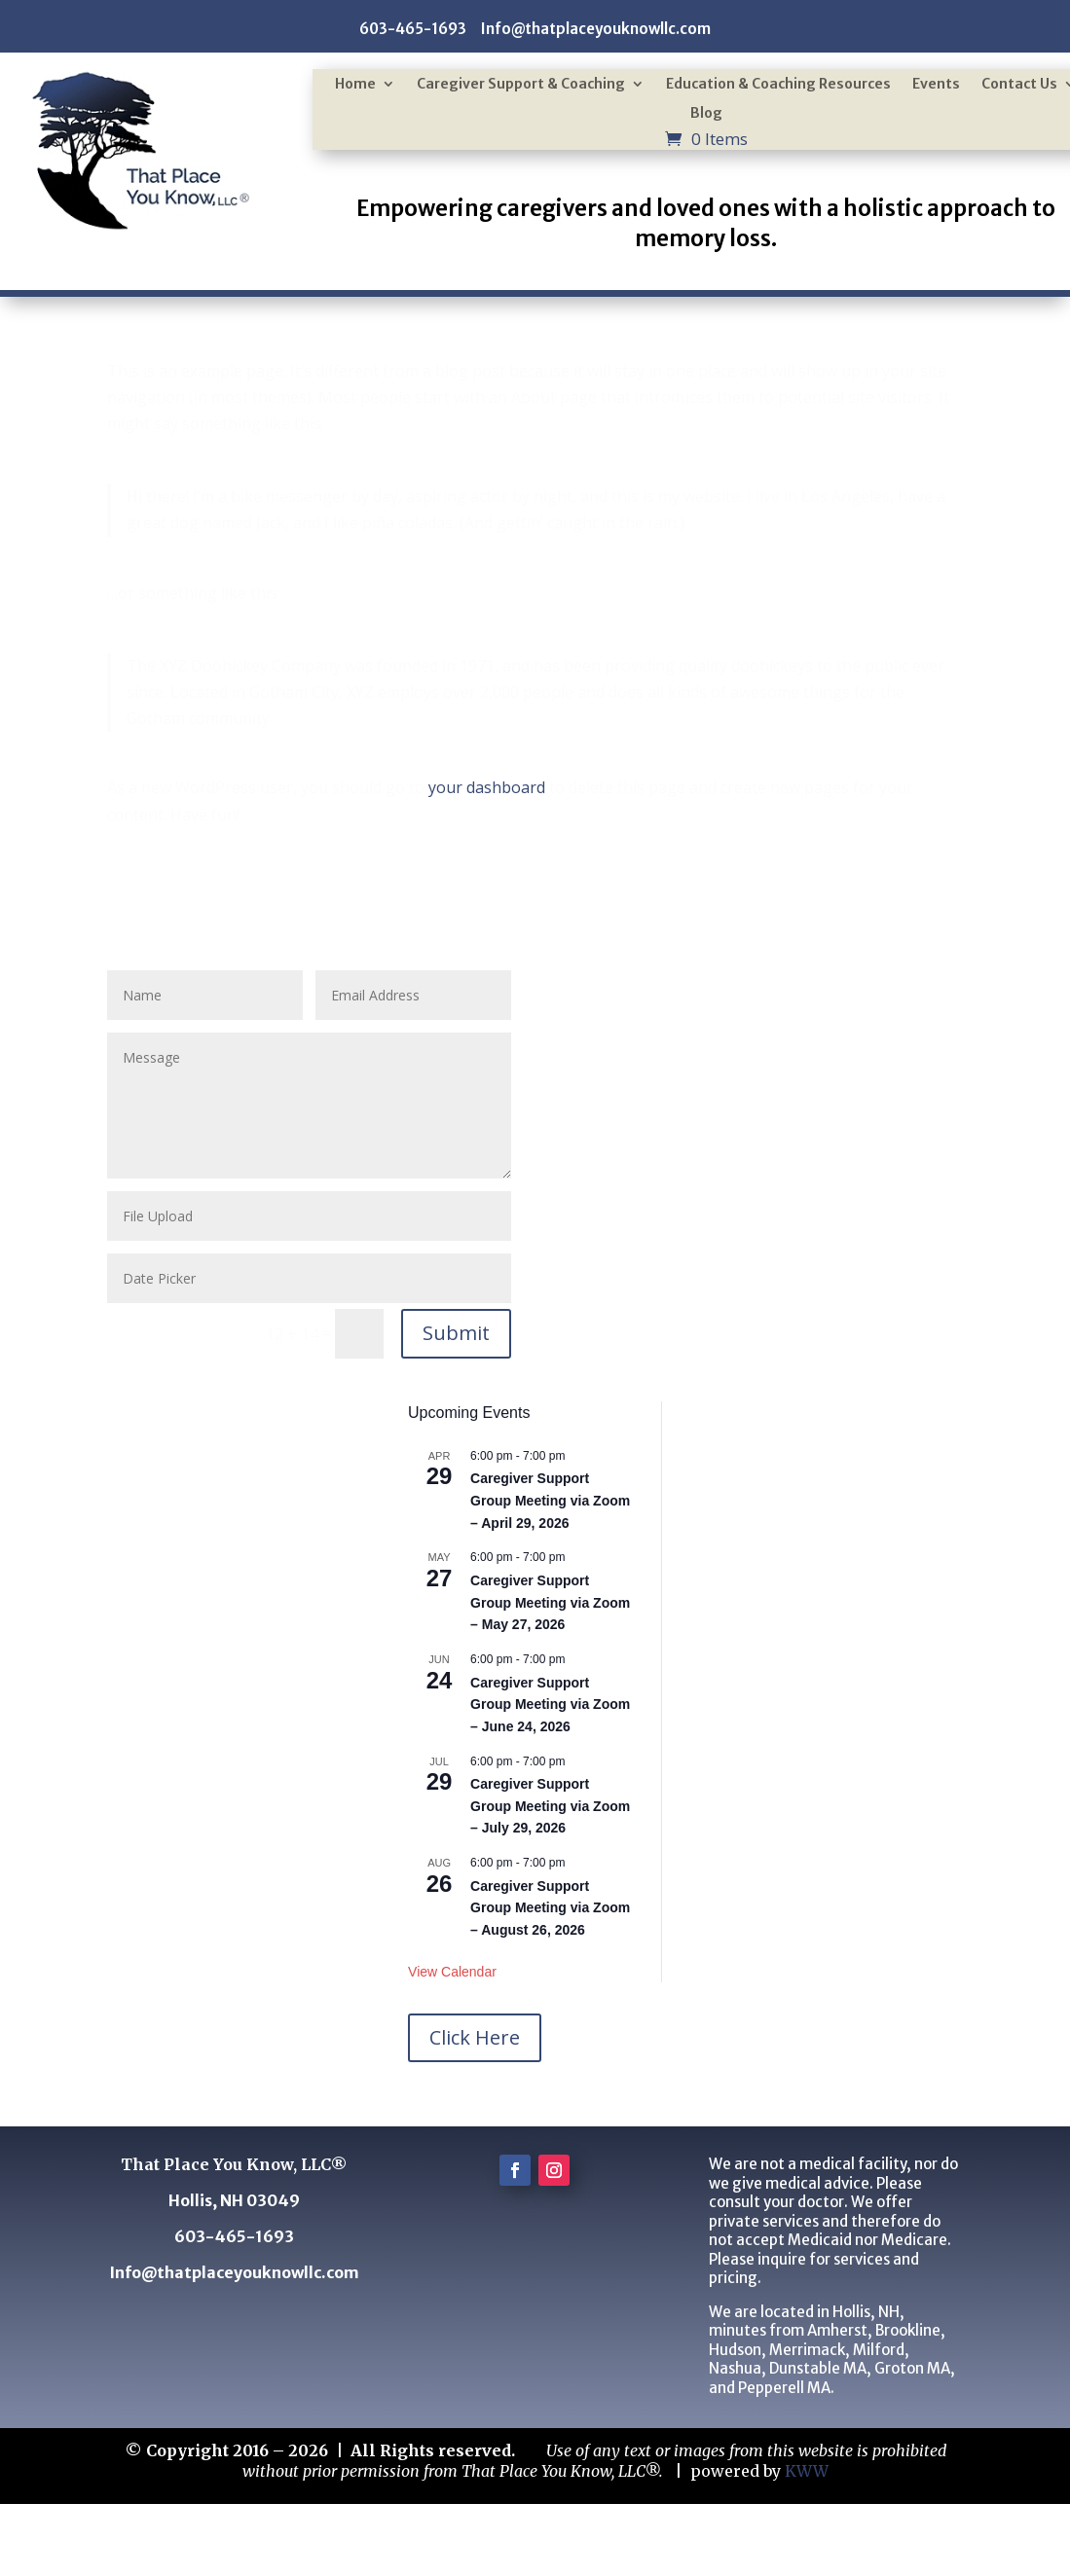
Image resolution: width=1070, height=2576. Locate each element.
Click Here (474, 2037)
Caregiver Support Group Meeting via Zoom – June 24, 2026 (550, 1704)
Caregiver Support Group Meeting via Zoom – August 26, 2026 (550, 1908)
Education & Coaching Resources (778, 84)
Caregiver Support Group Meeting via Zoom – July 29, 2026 (550, 1805)
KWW (807, 2471)
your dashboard (486, 787)
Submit (456, 1333)
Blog (706, 114)
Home (355, 84)
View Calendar (452, 1971)
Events (936, 84)
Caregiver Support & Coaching (521, 84)
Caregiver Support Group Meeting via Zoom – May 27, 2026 (550, 1602)
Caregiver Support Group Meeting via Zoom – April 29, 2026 (550, 1500)
